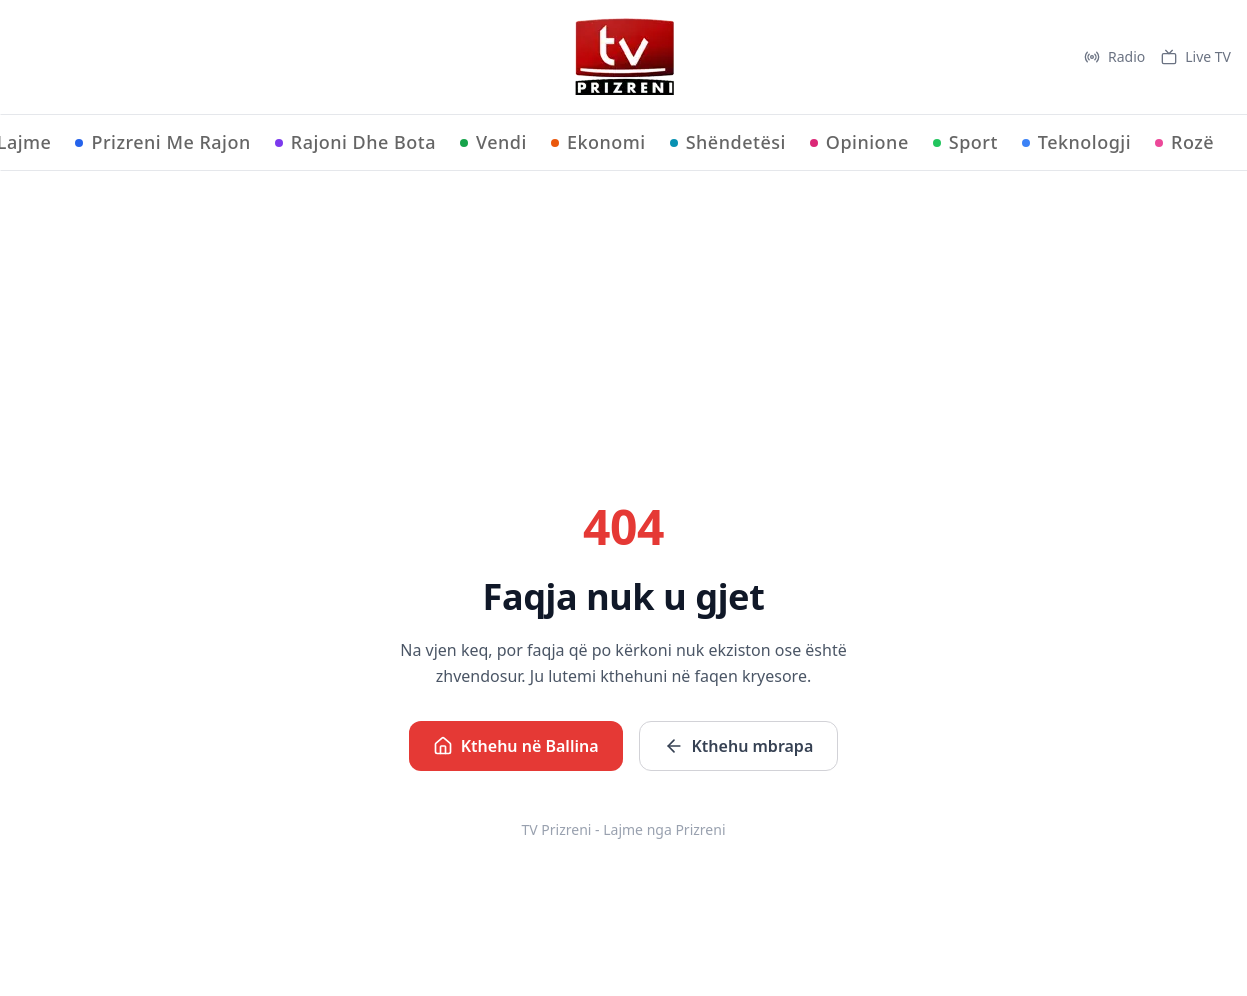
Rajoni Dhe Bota (355, 142)
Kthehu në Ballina (516, 746)
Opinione (859, 142)
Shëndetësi (728, 142)
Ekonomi (598, 142)
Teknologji (1076, 142)
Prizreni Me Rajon (162, 142)
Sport (965, 142)
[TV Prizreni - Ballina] (624, 57)
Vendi (493, 142)
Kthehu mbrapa (739, 746)
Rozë (1184, 142)
